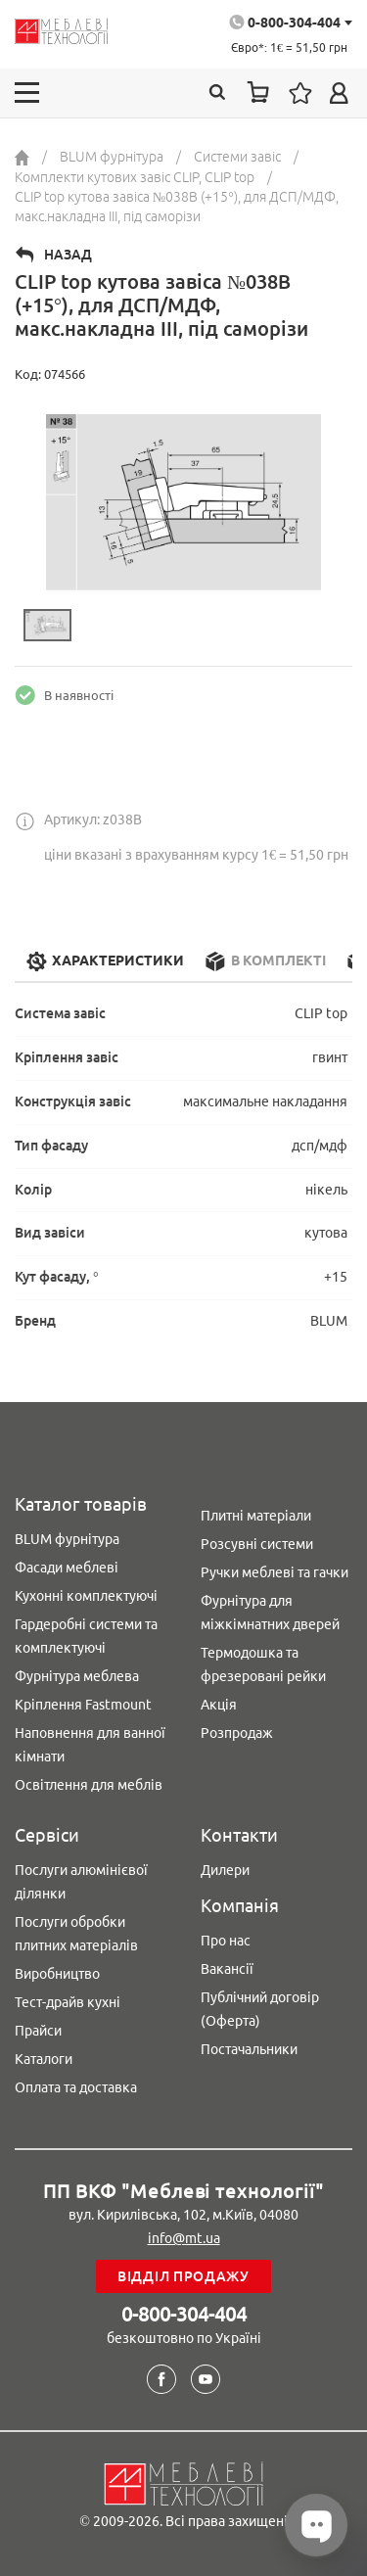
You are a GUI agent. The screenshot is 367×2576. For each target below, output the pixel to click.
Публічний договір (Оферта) (260, 2009)
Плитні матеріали (256, 1515)
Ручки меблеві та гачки (274, 1572)
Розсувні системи (257, 1544)
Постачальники (249, 2049)
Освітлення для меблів (88, 1785)
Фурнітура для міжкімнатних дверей (270, 1612)
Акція (219, 1704)
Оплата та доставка (76, 2087)
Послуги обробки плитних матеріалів (76, 1933)
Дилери (225, 1870)
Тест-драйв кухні (67, 2002)
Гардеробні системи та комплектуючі (86, 1636)
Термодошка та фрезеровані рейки (263, 1664)
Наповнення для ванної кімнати (90, 1744)
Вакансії (227, 1969)
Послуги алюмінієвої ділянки (81, 1881)
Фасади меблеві (66, 1567)
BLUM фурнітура (67, 1539)
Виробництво (57, 1974)
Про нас (226, 1940)
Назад (68, 254)
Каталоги (43, 2059)
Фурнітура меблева (77, 1676)
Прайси (38, 2030)
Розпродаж (237, 1733)
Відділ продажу (183, 2276)
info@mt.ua (184, 2238)
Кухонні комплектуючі (86, 1596)
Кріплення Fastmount (83, 1704)
